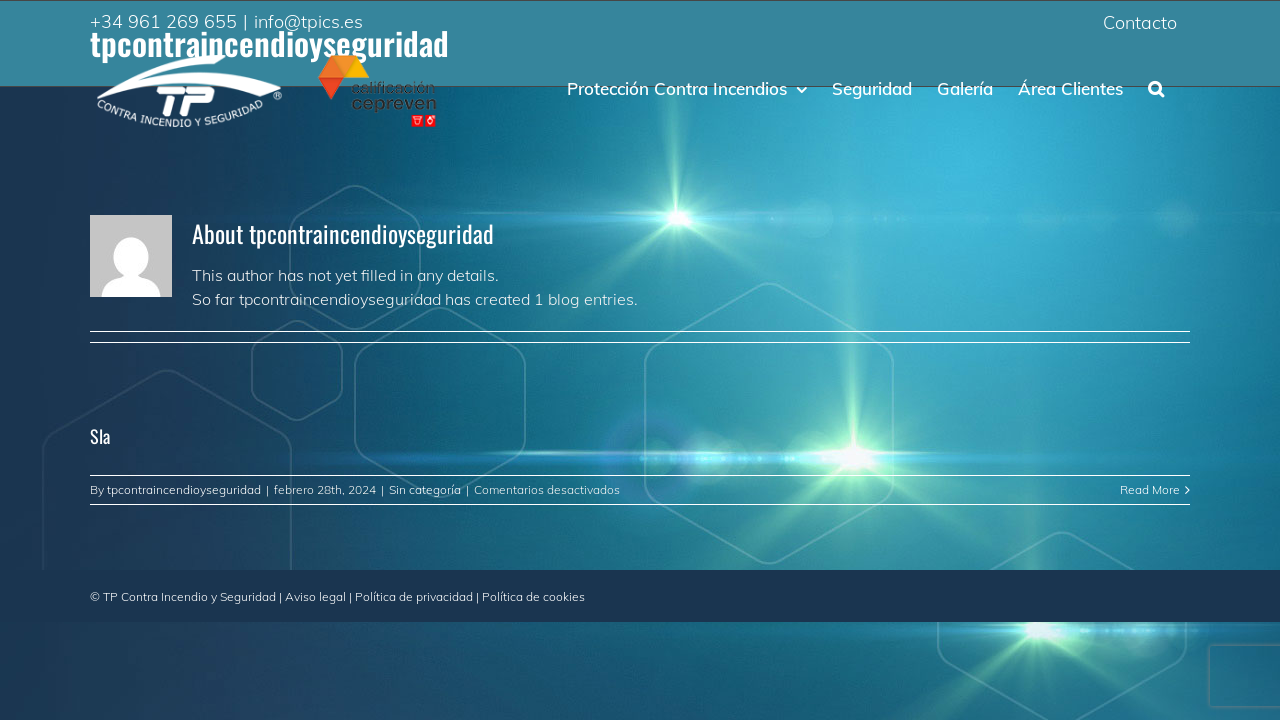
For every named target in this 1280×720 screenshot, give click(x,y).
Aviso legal (315, 596)
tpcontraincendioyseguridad (184, 489)
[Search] (1181, 87)
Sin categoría (425, 489)
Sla (100, 436)
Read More (1150, 489)
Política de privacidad (414, 596)
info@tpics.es (308, 21)
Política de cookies (533, 596)
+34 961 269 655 (163, 21)
